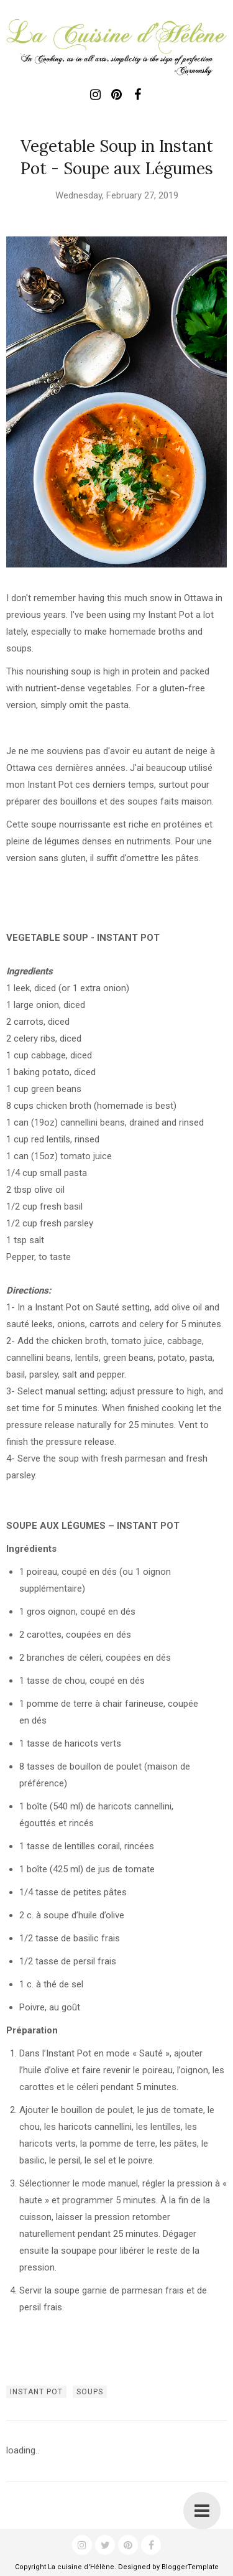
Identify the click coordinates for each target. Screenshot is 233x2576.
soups (89, 2391)
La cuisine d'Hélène (81, 2567)
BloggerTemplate (190, 2567)
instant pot (36, 2391)
